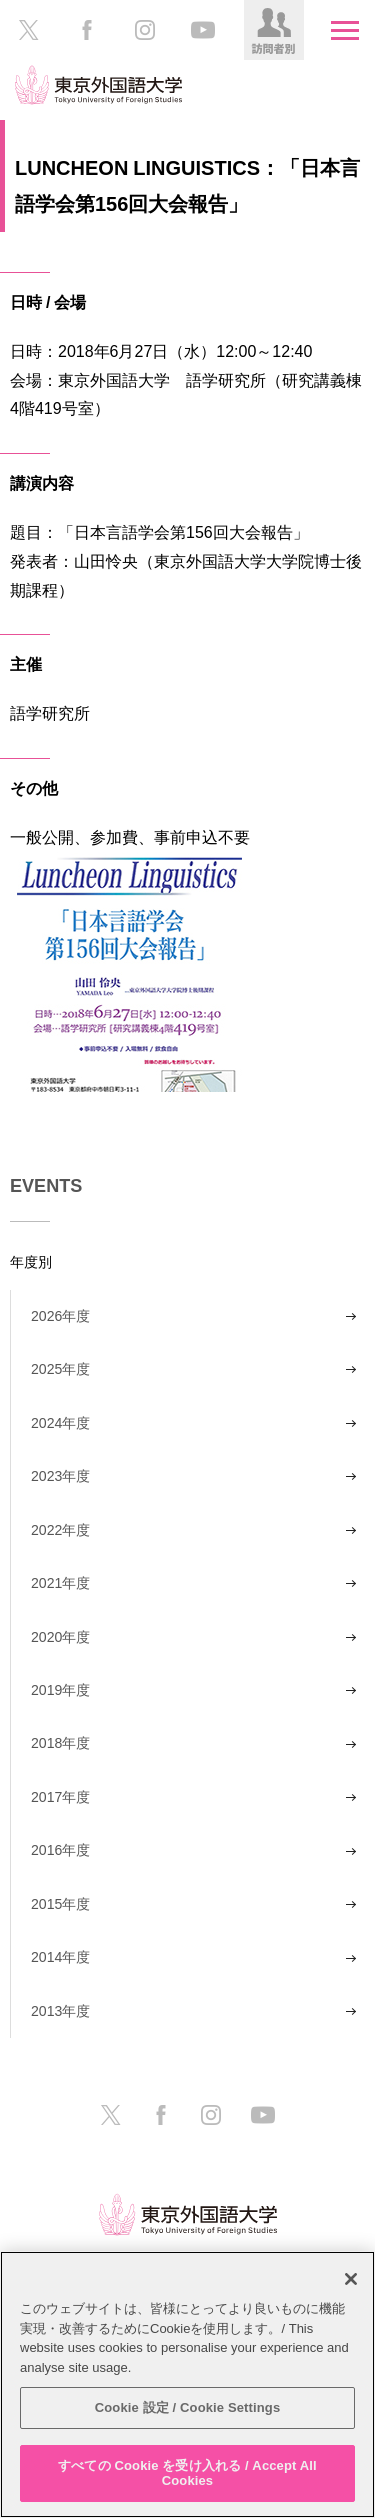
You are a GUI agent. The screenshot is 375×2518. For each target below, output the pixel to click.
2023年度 (60, 1476)
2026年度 (60, 1316)
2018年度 (60, 1743)
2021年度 (60, 1583)
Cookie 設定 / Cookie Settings (188, 2407)
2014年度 (60, 1957)
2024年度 (60, 1423)
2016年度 (60, 1850)
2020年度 (60, 1637)
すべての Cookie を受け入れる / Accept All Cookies (187, 2473)
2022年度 (60, 1530)
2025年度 (60, 1369)
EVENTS (46, 1186)
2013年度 (60, 2011)
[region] (187, 2384)
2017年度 (60, 1797)
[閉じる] (351, 2279)
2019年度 (60, 1690)
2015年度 (60, 1904)
